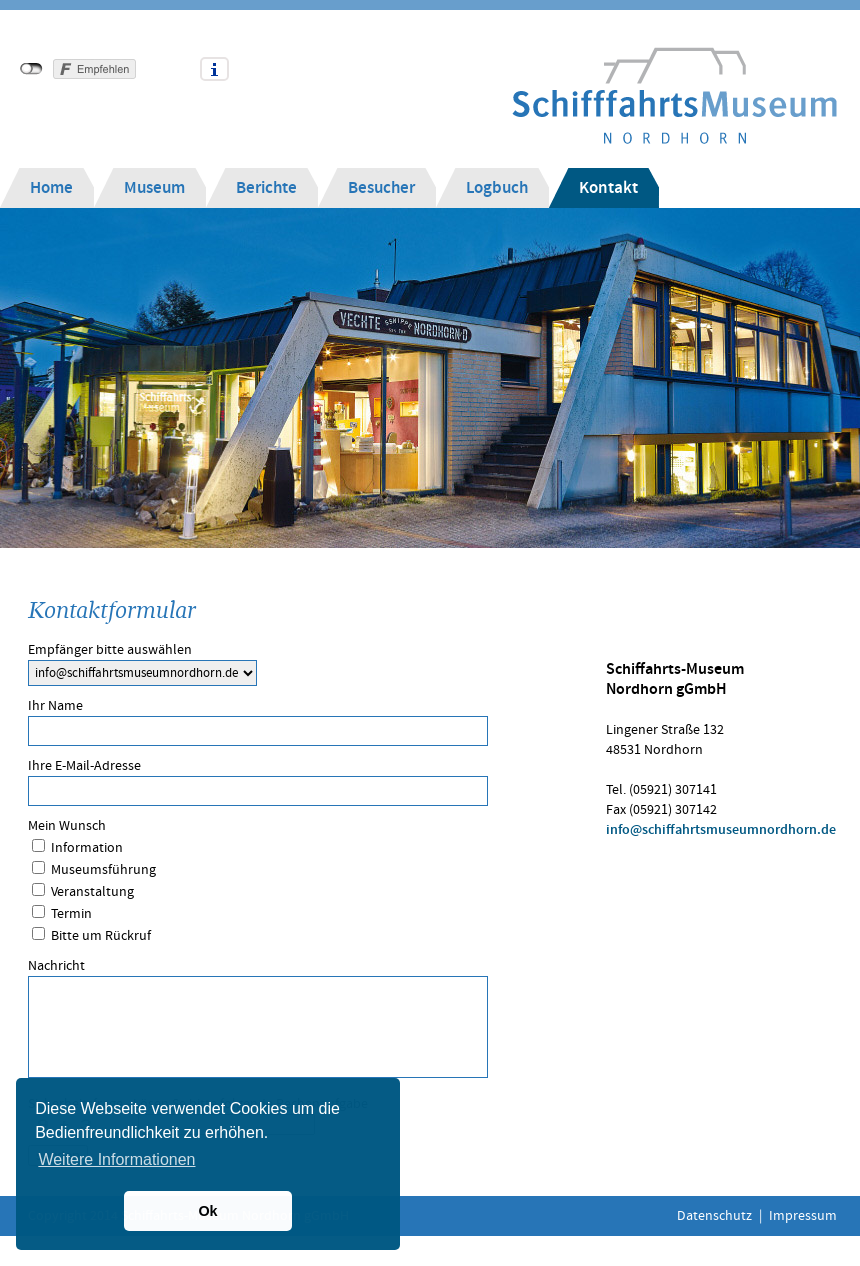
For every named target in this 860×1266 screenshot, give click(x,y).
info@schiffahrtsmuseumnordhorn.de (721, 830)
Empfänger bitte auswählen (110, 650)
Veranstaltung (92, 892)
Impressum (803, 1216)
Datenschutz (714, 1216)
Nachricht (56, 966)
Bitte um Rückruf (101, 936)
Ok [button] (207, 1211)
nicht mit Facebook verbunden (31, 69)
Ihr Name (55, 706)
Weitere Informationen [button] (116, 1159)
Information (87, 848)
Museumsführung (103, 870)
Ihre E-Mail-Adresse (84, 766)
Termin (71, 914)
